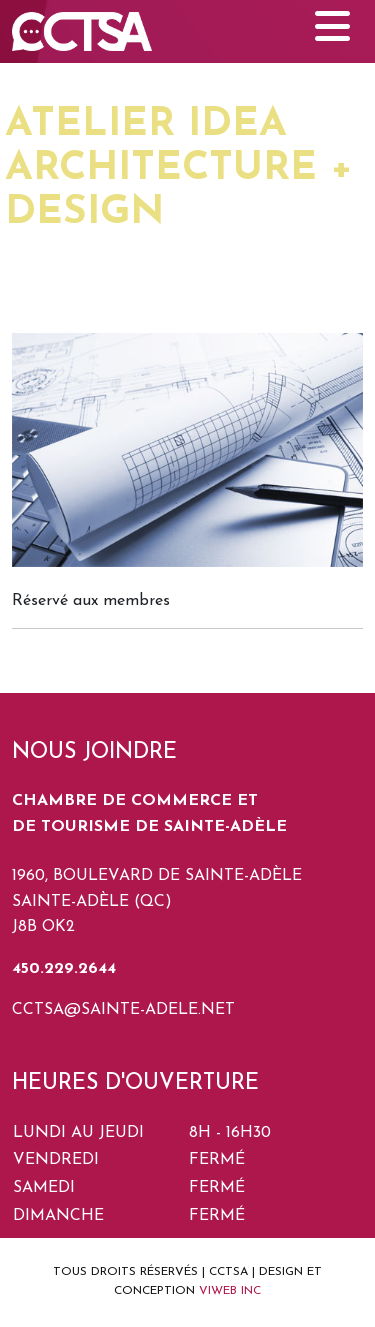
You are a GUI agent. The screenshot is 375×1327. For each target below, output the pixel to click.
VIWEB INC (230, 1291)
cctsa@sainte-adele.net (123, 1010)
